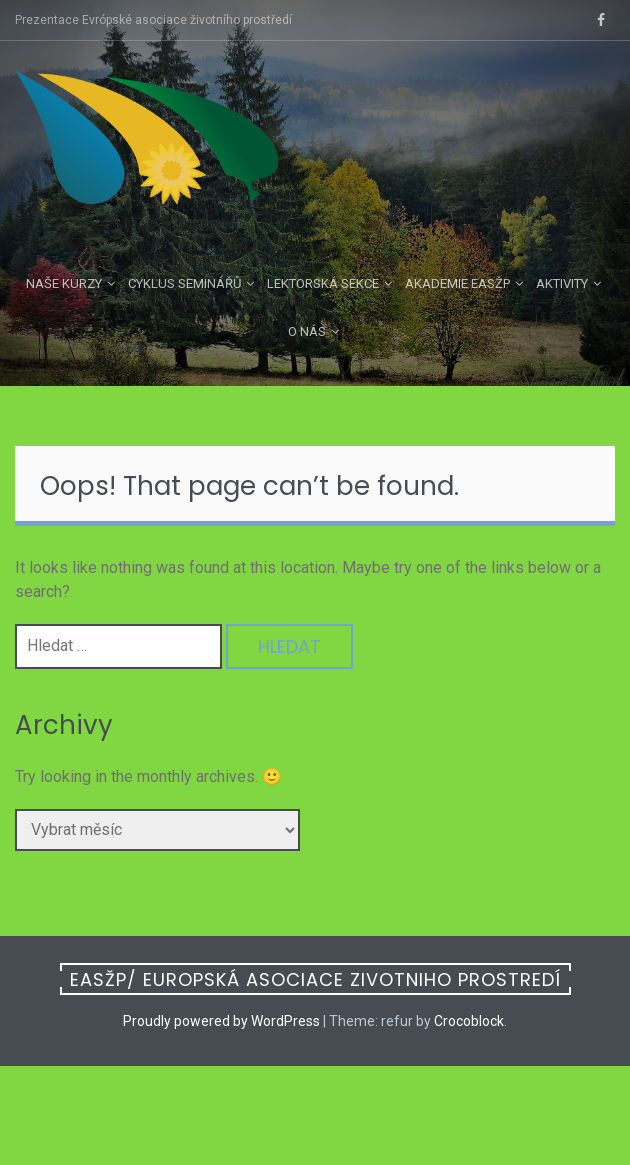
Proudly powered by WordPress (221, 1021)
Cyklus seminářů (184, 283)
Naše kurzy (64, 283)
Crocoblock (469, 1021)
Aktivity (562, 283)
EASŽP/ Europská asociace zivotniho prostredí (315, 979)
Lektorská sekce (323, 283)
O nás (307, 331)
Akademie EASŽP (457, 283)
